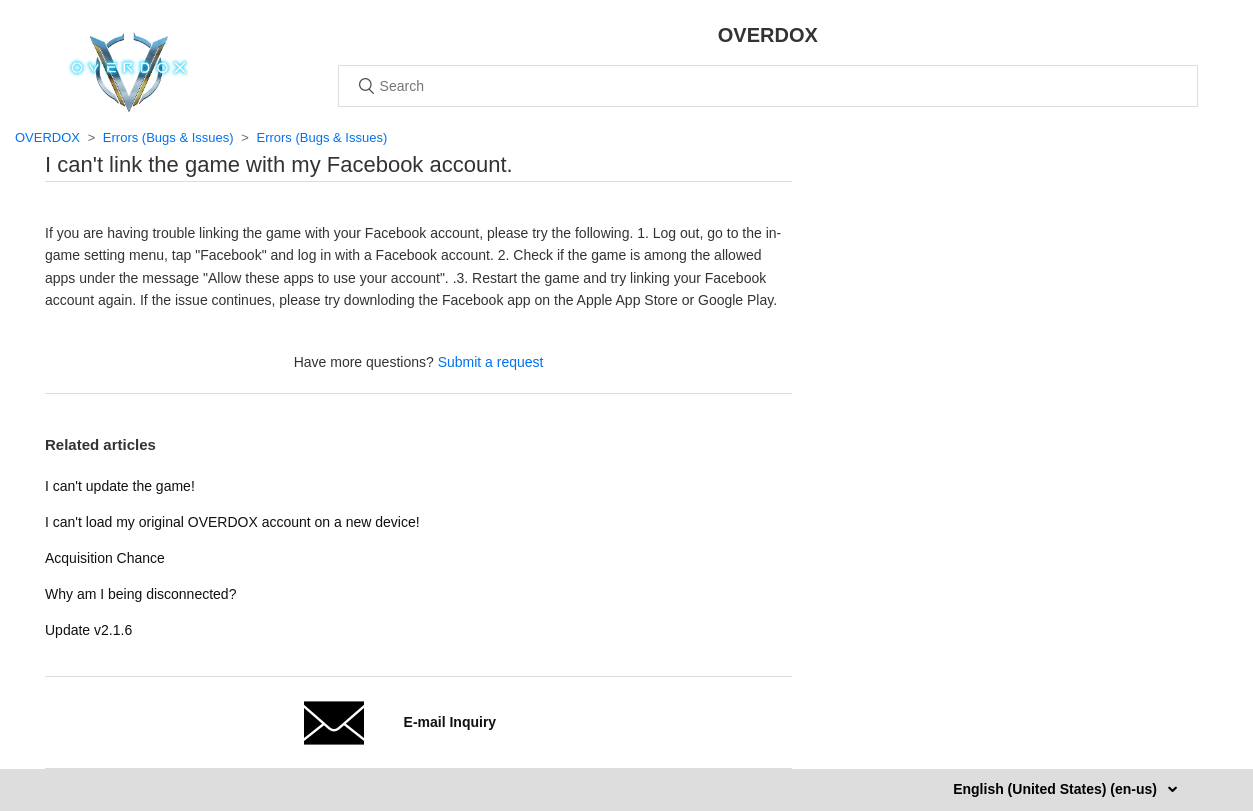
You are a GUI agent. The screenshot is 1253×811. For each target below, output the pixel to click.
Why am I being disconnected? (140, 594)
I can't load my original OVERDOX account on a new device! (232, 522)
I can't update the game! (120, 486)
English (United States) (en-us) (1057, 789)
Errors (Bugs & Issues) (168, 137)
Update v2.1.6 (88, 630)
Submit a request (491, 362)
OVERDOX (47, 137)
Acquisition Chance (105, 558)
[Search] (768, 86)
